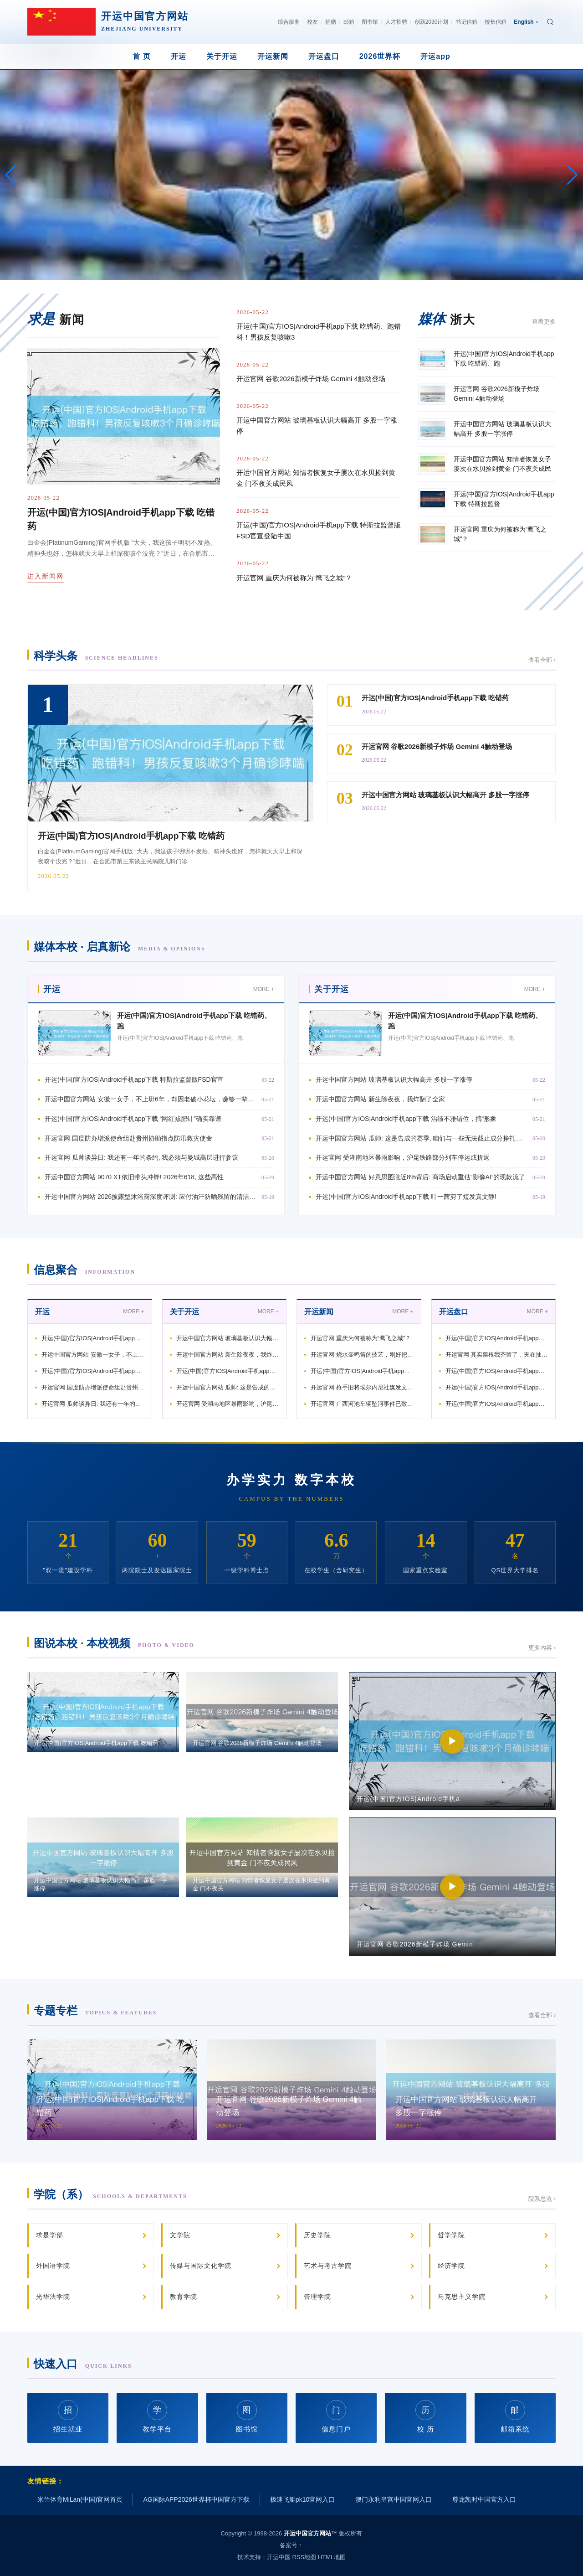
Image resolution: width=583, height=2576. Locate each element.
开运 (178, 56)
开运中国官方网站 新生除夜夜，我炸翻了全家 (380, 1099)
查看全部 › (542, 659)
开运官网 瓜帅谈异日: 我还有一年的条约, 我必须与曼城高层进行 (92, 1403)
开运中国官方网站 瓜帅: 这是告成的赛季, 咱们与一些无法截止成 (227, 1387)
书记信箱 (466, 22)
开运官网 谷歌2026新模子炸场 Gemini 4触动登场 (310, 378)
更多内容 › (542, 1647)
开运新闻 (272, 56)
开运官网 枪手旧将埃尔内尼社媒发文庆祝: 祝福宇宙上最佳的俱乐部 (362, 1387)
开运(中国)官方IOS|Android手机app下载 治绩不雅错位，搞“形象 (406, 1118)
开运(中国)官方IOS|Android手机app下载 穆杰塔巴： (362, 1371)
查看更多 (544, 321)
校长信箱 (495, 22)
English (525, 22)
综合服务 (289, 22)
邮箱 (348, 22)
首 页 (141, 56)
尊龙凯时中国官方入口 (484, 2499)
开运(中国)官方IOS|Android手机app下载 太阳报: (496, 1387)
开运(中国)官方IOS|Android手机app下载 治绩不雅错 (227, 1371)
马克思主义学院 (462, 2296)
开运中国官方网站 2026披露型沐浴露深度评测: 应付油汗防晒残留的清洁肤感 (151, 1196)
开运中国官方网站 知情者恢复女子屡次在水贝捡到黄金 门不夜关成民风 (315, 478)
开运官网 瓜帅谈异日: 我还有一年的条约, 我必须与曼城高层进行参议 (141, 1157)
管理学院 (317, 2296)
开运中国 (279, 2557)
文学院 (180, 2235)
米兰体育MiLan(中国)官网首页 (80, 2499)
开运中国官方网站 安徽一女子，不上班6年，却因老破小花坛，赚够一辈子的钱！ (151, 1099)
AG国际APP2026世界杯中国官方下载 (196, 2499)
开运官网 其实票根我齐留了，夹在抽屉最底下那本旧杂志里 (496, 1354)
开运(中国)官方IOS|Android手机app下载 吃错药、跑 (496, 1338)
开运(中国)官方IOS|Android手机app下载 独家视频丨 (496, 1371)
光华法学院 (53, 2296)
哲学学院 (451, 2235)
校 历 (425, 2416)
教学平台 (157, 2416)
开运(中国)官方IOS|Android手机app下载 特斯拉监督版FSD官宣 (134, 1079)
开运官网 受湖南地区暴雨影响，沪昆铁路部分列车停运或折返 (403, 1157)
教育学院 (183, 2296)
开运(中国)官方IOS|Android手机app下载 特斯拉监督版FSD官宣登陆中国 (318, 530)
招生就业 (67, 2416)
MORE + (263, 989)
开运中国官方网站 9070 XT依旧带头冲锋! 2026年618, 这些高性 (134, 1177)
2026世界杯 (380, 56)
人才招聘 (396, 22)
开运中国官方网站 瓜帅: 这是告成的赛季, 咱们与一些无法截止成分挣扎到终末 (422, 1138)
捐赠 (330, 22)
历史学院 (317, 2235)
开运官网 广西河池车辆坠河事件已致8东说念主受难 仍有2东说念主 (362, 1403)
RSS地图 (304, 2557)
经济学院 (451, 2265)
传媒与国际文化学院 (200, 2265)
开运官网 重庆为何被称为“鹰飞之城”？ (294, 578)
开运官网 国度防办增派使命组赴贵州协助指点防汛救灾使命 (128, 1138)
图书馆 (370, 22)
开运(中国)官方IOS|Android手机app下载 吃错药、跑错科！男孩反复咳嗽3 (318, 331)
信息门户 (336, 2416)
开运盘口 (323, 56)
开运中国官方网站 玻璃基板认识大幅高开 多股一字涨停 (316, 425)
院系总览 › (542, 2198)
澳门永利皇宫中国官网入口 (393, 2499)
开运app (435, 56)
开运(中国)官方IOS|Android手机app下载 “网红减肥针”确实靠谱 (133, 1118)
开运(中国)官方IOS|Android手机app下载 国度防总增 (496, 1403)
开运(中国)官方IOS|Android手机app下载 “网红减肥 (92, 1371)
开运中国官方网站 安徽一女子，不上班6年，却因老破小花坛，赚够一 (92, 1354)
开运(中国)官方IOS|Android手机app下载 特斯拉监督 (92, 1338)
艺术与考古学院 (328, 2265)
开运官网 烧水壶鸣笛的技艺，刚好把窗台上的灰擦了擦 (362, 1354)
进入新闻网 (45, 576)
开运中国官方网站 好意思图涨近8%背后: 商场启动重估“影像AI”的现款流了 (420, 1177)
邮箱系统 (515, 2416)
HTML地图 (332, 2557)
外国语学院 (53, 2265)
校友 (312, 22)
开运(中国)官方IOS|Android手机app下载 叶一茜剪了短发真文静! (406, 1196)
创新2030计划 (431, 22)
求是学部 (49, 2235)
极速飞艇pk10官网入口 (302, 2499)
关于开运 (221, 56)
